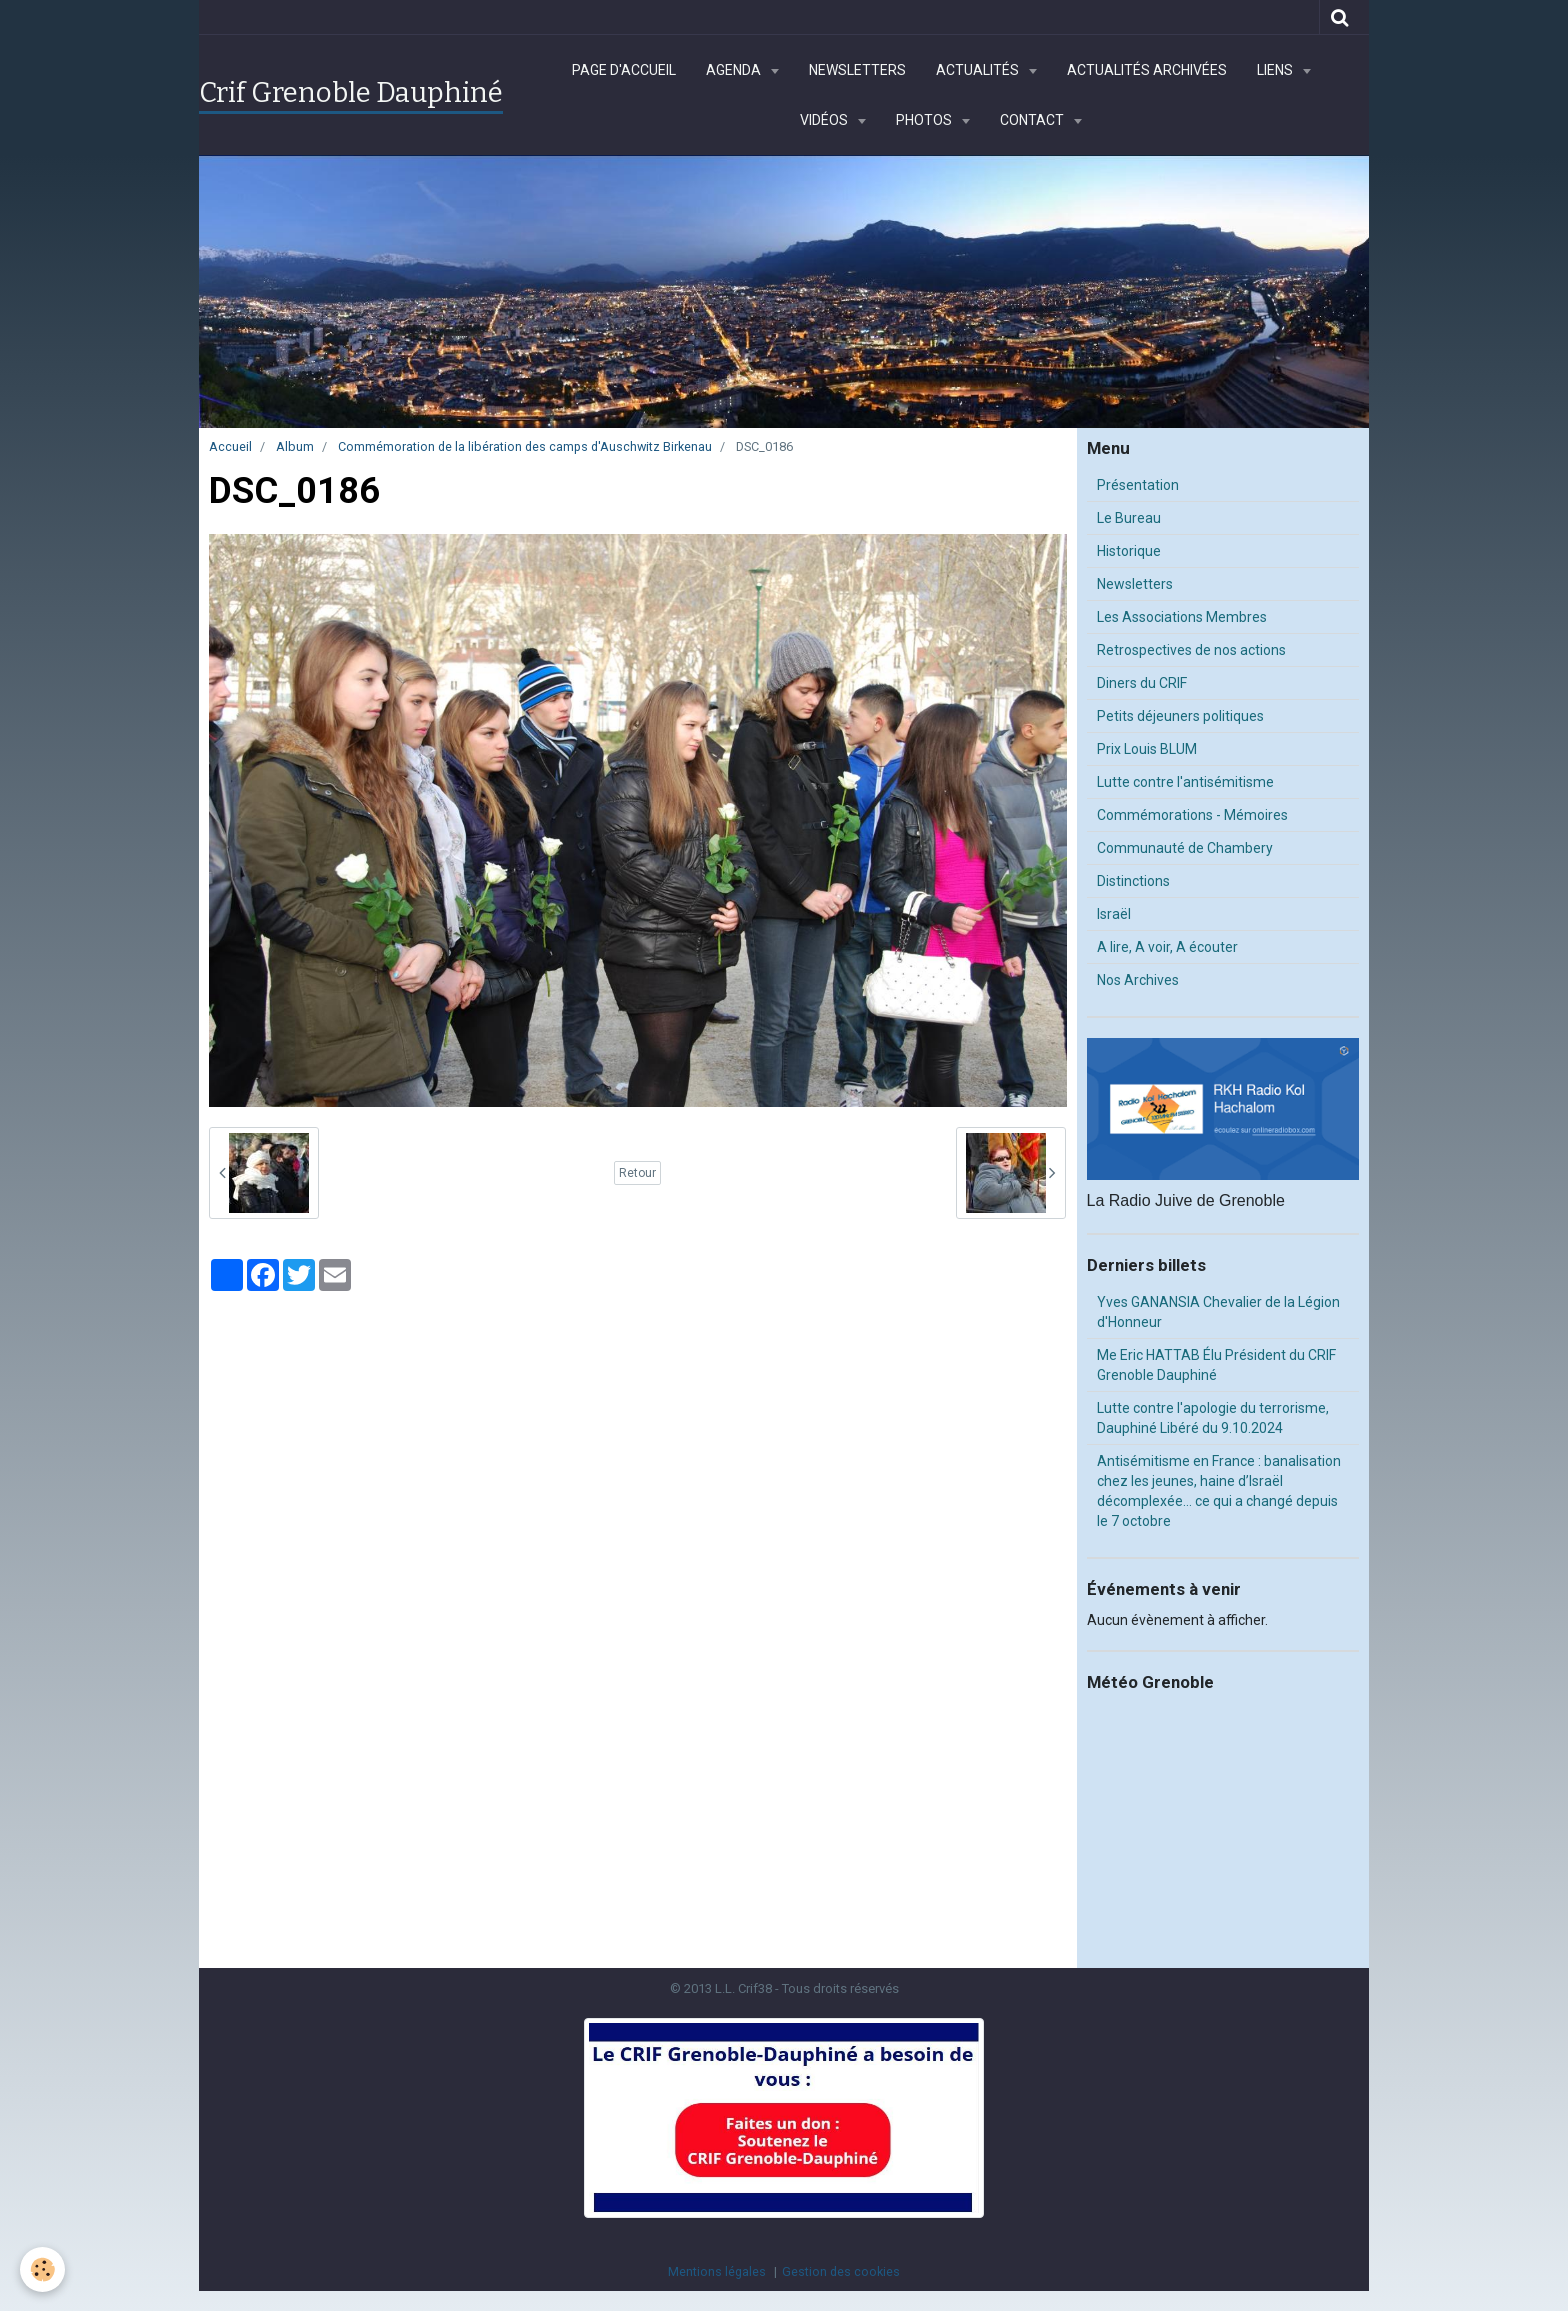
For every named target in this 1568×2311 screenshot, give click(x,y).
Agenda (735, 70)
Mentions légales (717, 2271)
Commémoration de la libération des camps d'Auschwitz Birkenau (525, 446)
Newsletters (857, 70)
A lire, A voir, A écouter (1167, 947)
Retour (637, 1173)
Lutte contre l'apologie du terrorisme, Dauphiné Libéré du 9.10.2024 (1213, 1418)
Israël (1114, 914)
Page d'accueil (624, 70)
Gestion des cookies (841, 2271)
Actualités (979, 70)
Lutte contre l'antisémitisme (1185, 782)
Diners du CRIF (1142, 683)
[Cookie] (42, 2269)
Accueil (230, 446)
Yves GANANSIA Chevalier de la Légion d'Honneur (1218, 1312)
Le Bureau (1129, 518)
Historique (1129, 551)
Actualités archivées (1147, 70)
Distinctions (1133, 881)
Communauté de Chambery (1185, 848)
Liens (1276, 70)
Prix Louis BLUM (1147, 749)
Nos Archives (1138, 980)
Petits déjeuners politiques (1180, 716)
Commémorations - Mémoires (1192, 815)
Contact (1033, 120)
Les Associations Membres (1182, 617)
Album (295, 446)
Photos (925, 120)
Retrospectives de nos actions (1191, 650)
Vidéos (825, 120)
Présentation (1138, 485)
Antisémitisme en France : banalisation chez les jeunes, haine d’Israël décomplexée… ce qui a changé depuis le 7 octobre (1219, 1491)
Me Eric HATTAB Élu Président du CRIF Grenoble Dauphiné (1216, 1365)
